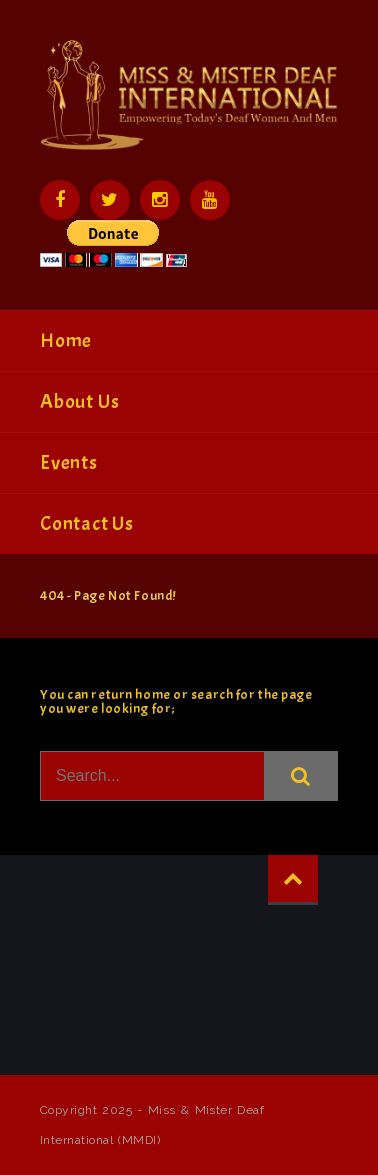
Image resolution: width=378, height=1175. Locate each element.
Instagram (160, 200)
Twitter (110, 200)
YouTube (210, 200)
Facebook (60, 200)
